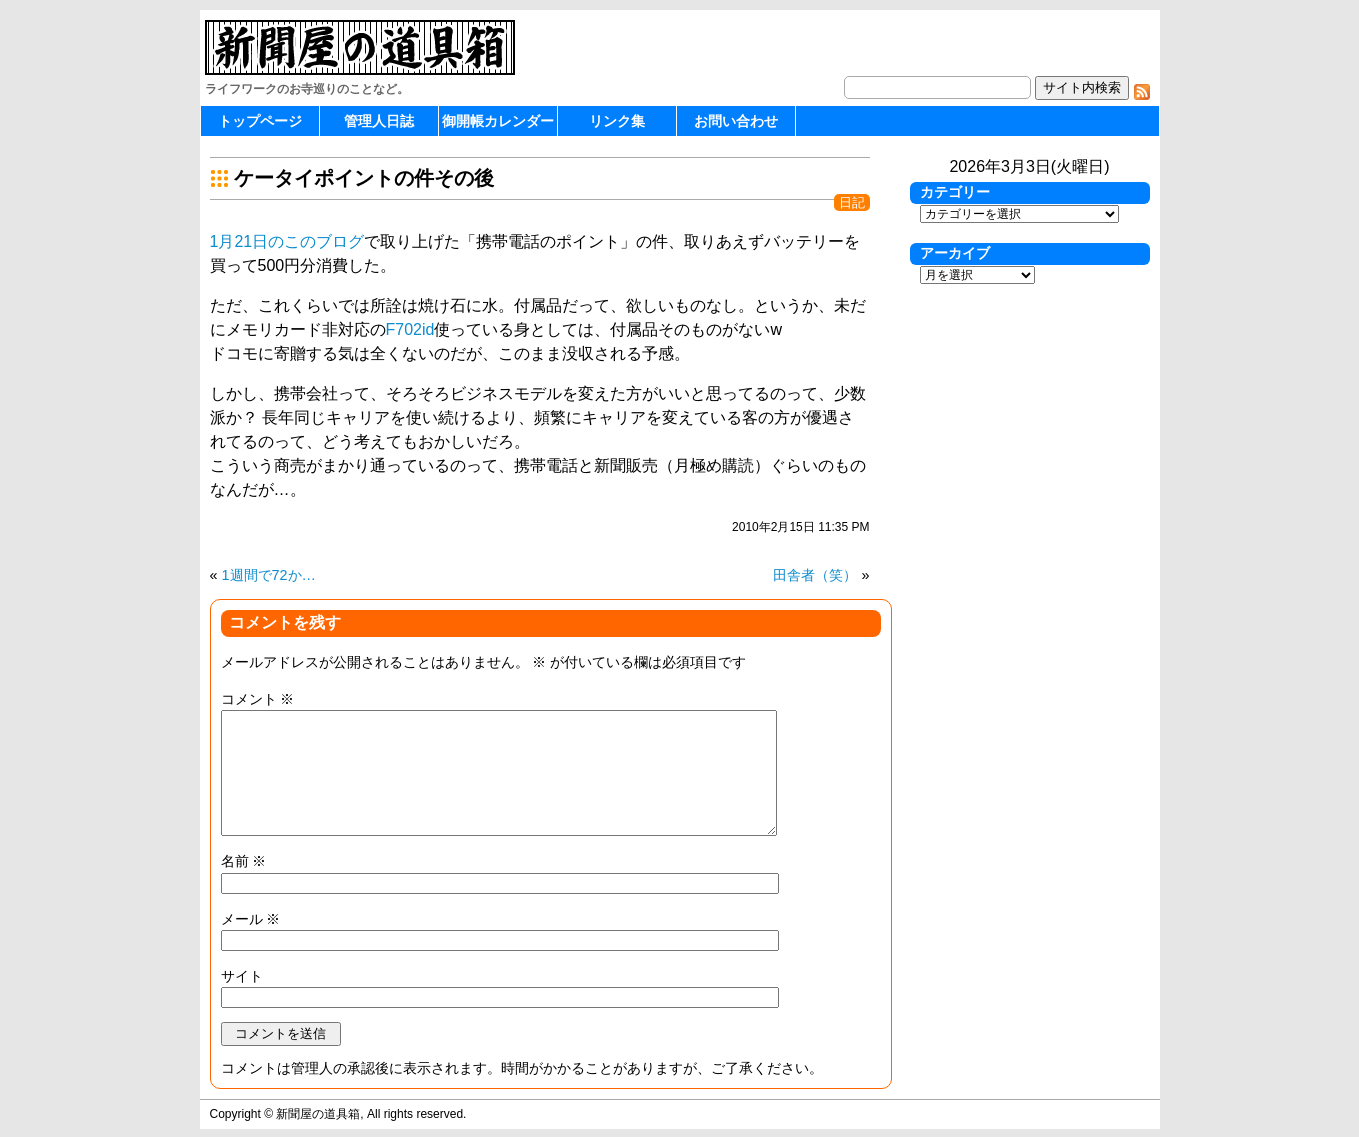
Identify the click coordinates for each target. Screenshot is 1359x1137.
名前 (244, 861)
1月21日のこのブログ (287, 241)
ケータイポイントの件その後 (364, 178)
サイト (242, 976)
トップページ (260, 121)
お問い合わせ (736, 121)
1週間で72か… (269, 575)
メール (251, 919)
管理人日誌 (379, 121)
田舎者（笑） (815, 575)
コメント (258, 699)
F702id (410, 329)
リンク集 (617, 121)
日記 (852, 202)
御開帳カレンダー (498, 121)
